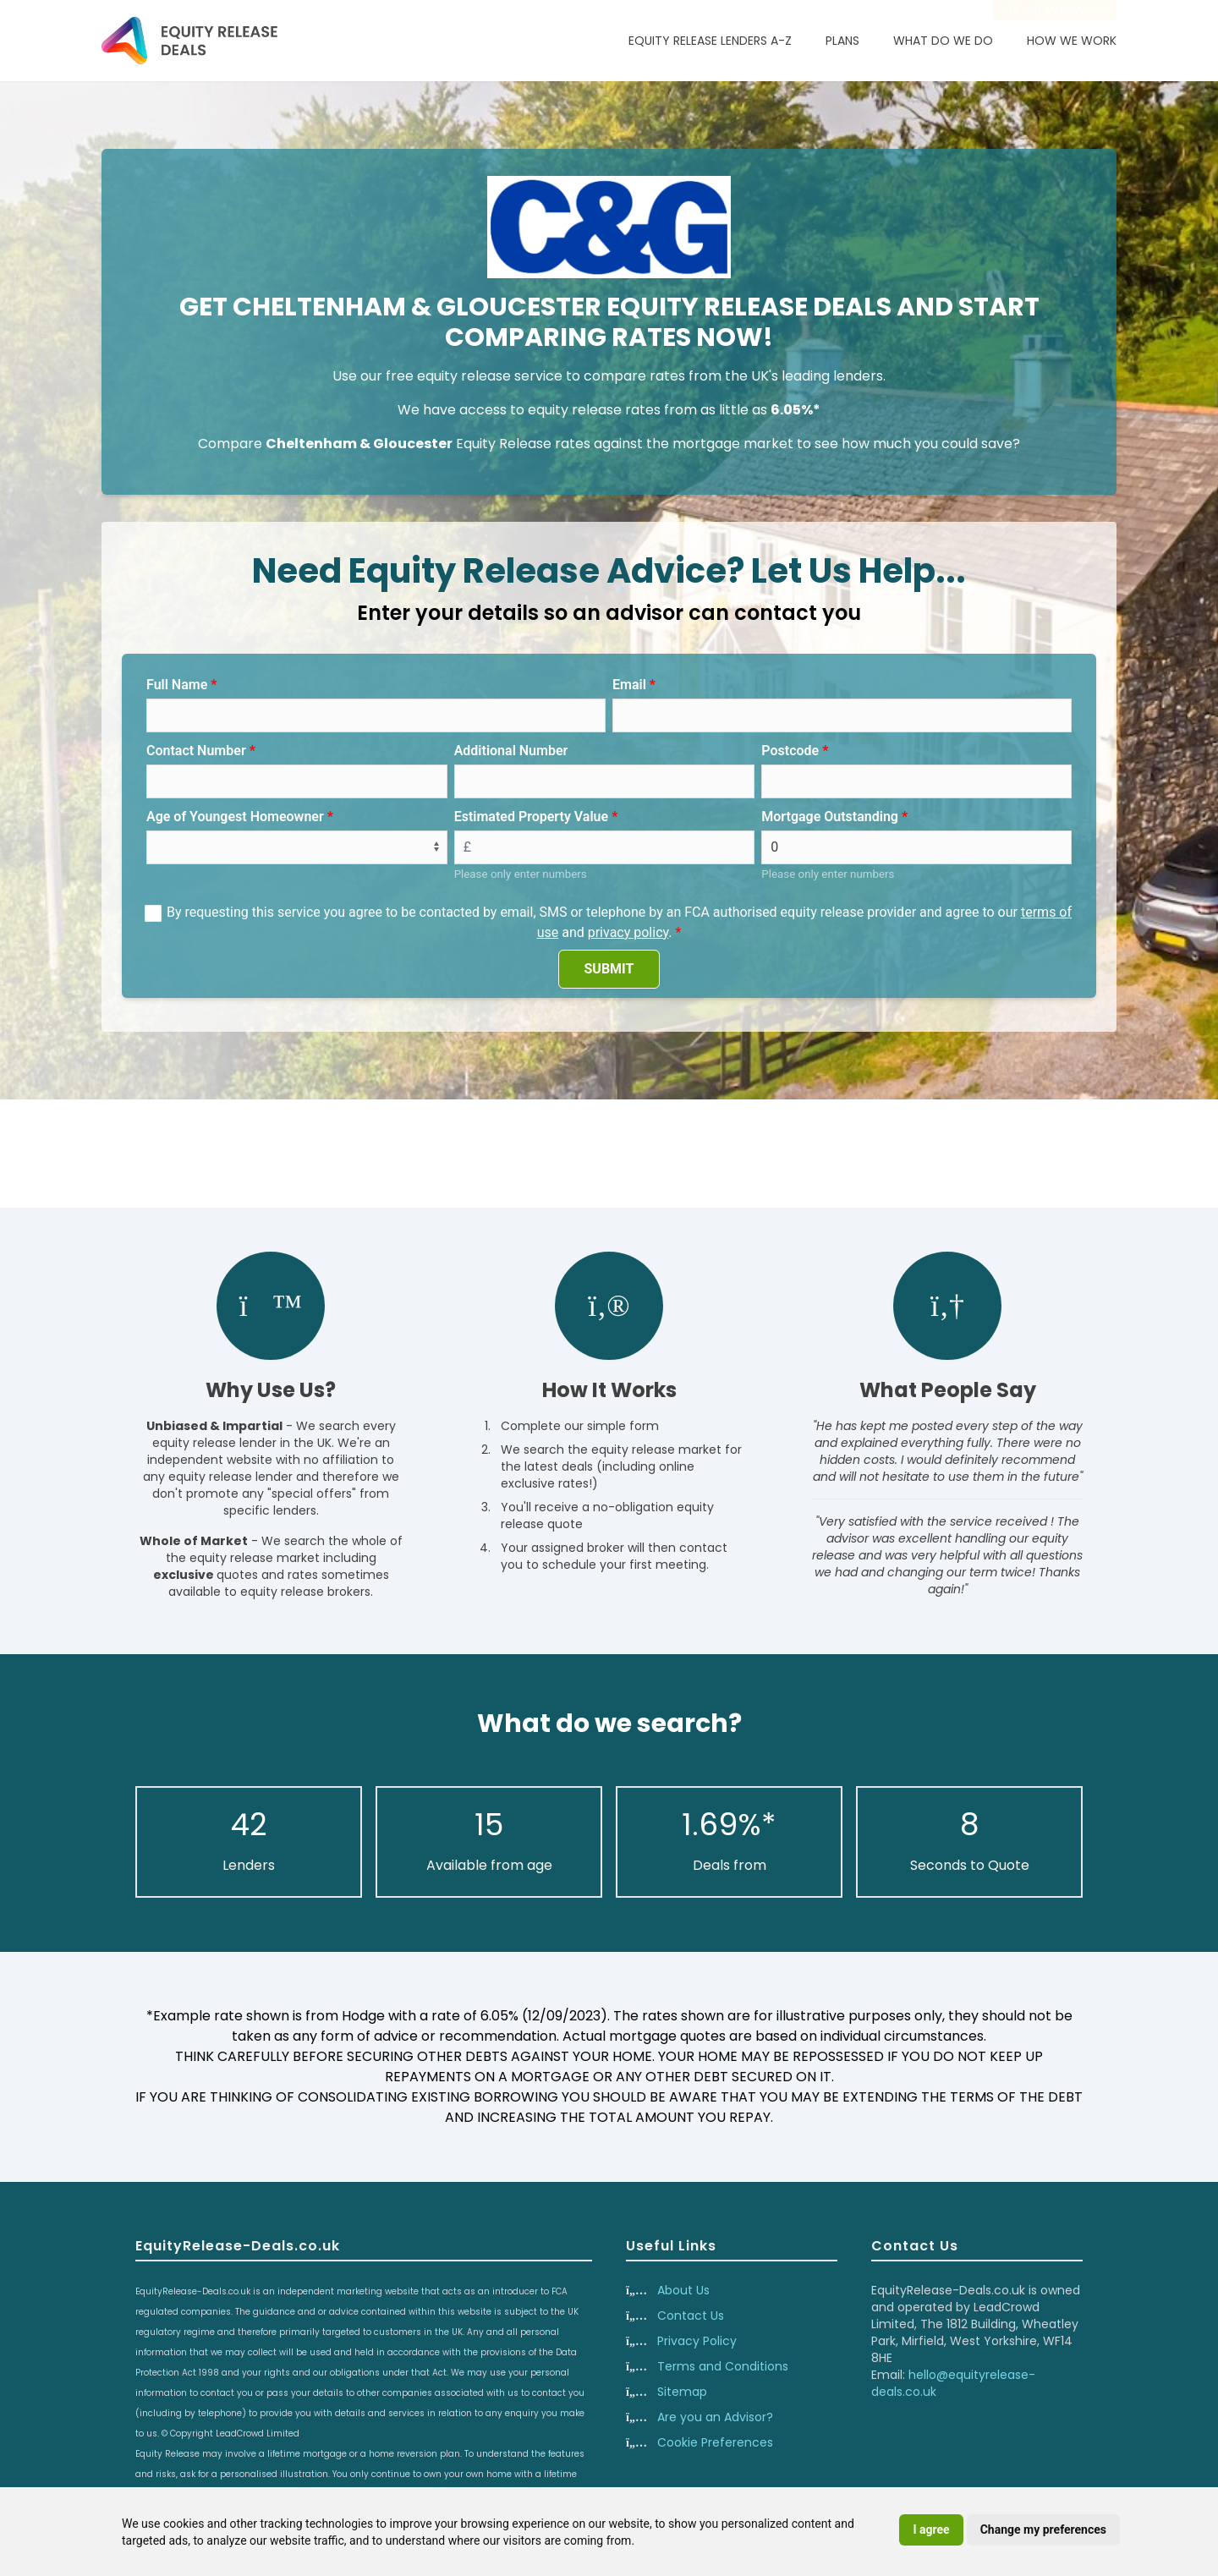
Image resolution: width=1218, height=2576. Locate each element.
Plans (842, 40)
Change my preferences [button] (1043, 2529)
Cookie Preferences (715, 2442)
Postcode (790, 751)
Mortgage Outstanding (829, 816)
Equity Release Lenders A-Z (710, 40)
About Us (683, 2290)
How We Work (1071, 40)
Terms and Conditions (722, 2366)
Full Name (176, 685)
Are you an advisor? (1055, 10)
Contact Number (196, 751)
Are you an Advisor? (715, 2417)
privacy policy (628, 932)
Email (629, 685)
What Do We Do (943, 40)
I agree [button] (931, 2529)
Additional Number (511, 751)
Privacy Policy (697, 2340)
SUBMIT (609, 969)
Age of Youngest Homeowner (235, 816)
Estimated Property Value (531, 816)
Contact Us (690, 2315)
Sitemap (682, 2391)
